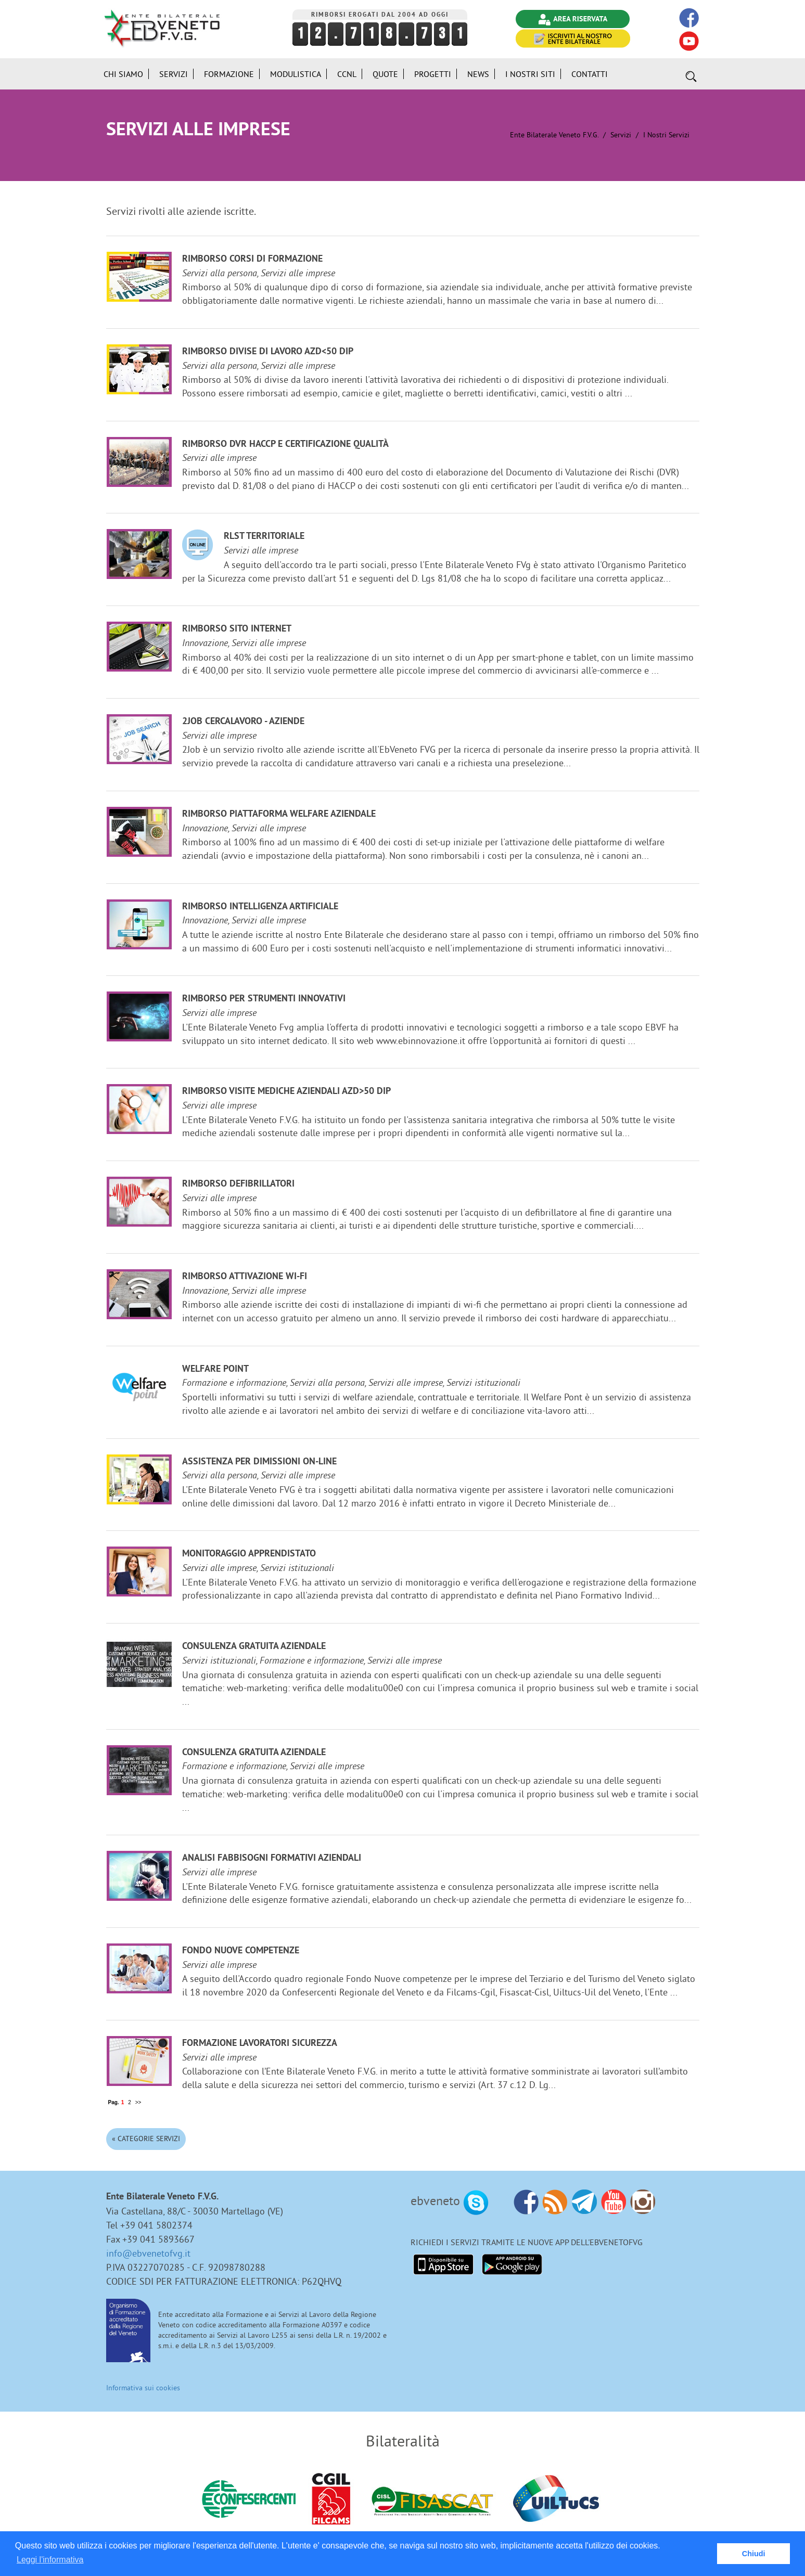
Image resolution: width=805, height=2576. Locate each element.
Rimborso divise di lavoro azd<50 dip (267, 352)
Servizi (620, 134)
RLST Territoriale (264, 537)
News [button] (478, 74)
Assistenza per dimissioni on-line (259, 1462)
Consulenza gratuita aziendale (254, 1647)
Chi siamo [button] (123, 74)
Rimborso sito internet (236, 629)
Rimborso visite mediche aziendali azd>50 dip (286, 1092)
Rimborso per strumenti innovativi (264, 999)
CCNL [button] (346, 74)
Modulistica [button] (295, 74)
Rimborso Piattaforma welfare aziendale (279, 814)
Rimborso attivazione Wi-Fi (244, 1277)
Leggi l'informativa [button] (50, 2559)
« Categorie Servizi (146, 2138)
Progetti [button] (432, 74)
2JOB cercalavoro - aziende (243, 722)
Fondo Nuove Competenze (240, 1951)
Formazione (229, 74)
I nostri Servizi (666, 134)
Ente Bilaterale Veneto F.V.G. (554, 134)
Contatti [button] (589, 74)
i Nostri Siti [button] (530, 74)
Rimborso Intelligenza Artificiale (260, 907)
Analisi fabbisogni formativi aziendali (271, 1858)
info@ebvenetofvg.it (148, 2253)
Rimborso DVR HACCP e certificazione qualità (285, 444)
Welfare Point (215, 1369)
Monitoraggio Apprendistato (249, 1554)
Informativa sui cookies (143, 2387)
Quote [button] (385, 74)
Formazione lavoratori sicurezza (259, 2044)
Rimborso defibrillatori (238, 1184)
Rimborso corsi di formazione (252, 259)
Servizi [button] (173, 74)
